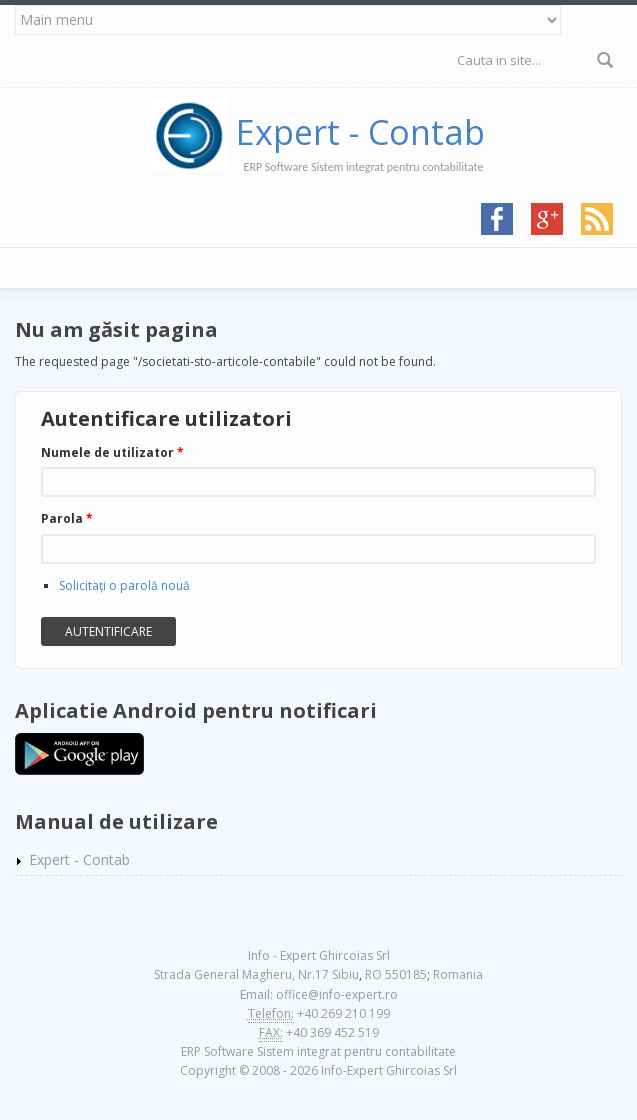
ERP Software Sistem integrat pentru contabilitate (318, 1051)
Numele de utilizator (112, 452)
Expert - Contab (360, 132)
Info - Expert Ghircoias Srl (319, 955)
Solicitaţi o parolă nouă (124, 585)
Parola (67, 518)
